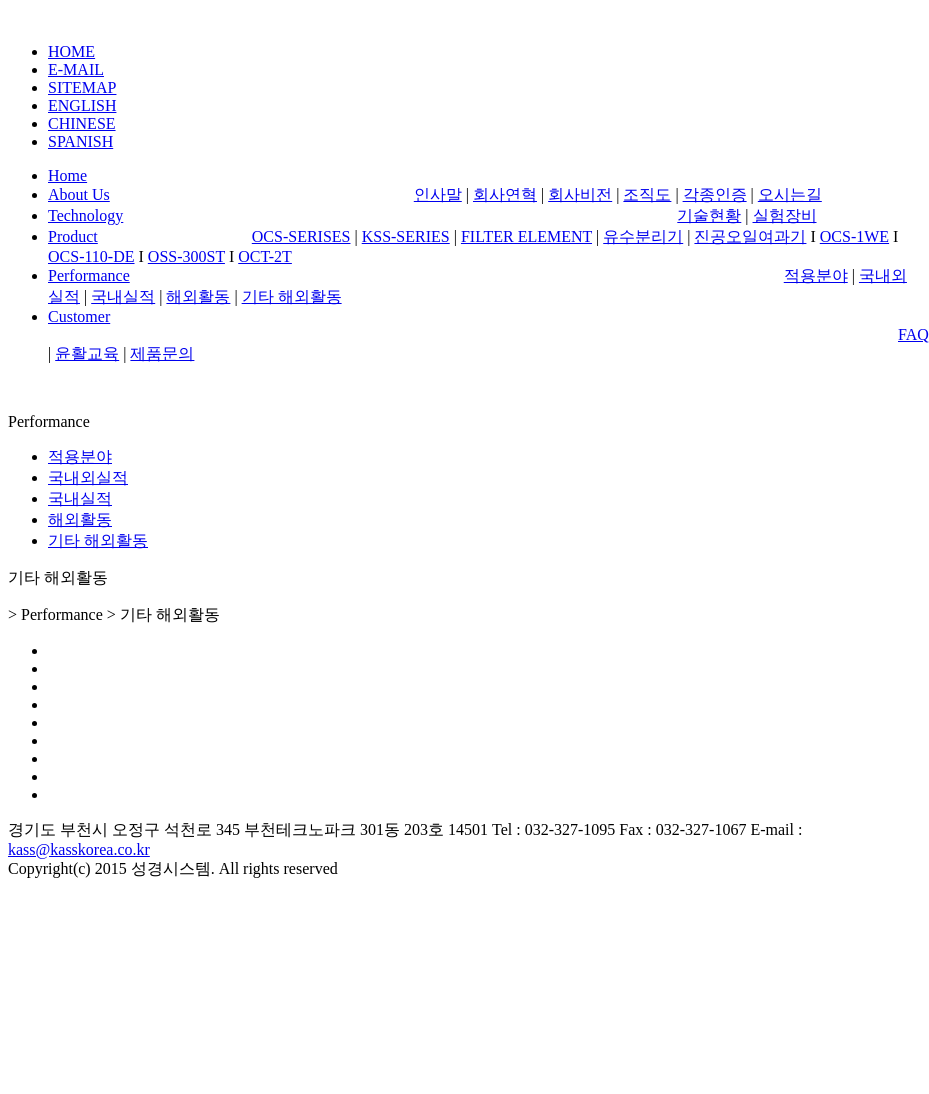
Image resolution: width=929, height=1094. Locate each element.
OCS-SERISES (301, 236)
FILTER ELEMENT (526, 236)
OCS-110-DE (91, 256)
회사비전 (580, 194)
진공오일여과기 (750, 236)
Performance (89, 275)
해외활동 (198, 296)
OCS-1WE (854, 236)
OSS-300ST (186, 256)
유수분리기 (643, 236)
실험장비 (785, 215)
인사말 (438, 194)
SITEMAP (82, 87)
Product (73, 236)
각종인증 (715, 194)
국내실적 (123, 296)
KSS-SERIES (406, 236)
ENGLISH (82, 105)
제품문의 (162, 353)
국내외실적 (88, 477)
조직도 (647, 194)
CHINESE (82, 123)
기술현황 (709, 215)
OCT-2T (265, 256)
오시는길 (790, 194)
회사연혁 (505, 194)
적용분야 (816, 275)
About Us (79, 194)
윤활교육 (87, 353)
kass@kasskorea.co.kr (79, 849)
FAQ (913, 334)
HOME (71, 51)
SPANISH (80, 141)
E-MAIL (76, 69)
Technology (85, 215)
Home (67, 175)
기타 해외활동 (292, 296)
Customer (79, 316)
